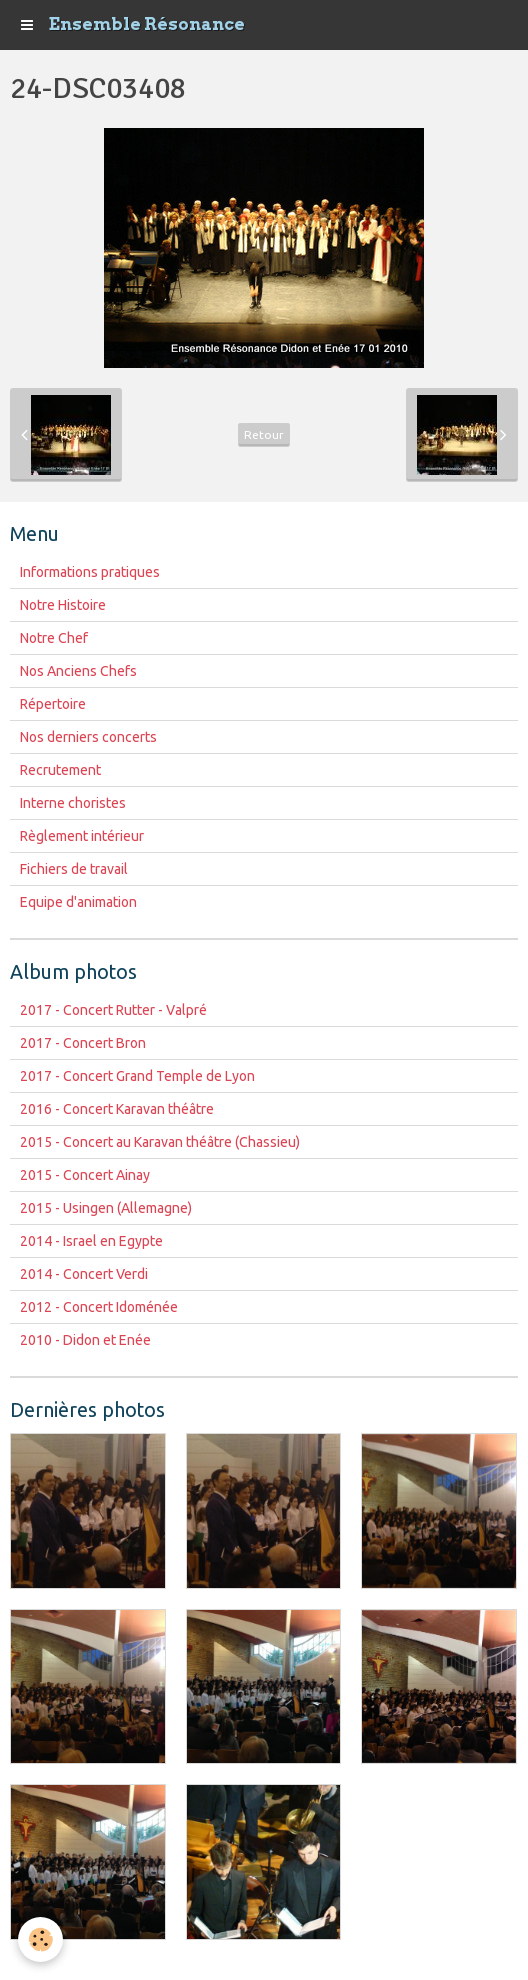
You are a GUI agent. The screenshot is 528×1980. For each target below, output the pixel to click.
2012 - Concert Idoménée (99, 1307)
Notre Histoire (63, 605)
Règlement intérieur (82, 836)
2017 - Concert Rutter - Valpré (113, 1010)
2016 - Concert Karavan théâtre (117, 1109)
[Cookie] (40, 1939)
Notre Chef (54, 638)
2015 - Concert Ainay (85, 1175)
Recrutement (60, 770)
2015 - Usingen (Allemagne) (106, 1208)
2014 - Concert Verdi (84, 1274)
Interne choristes (73, 803)
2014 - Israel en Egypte (91, 1241)
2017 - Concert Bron (83, 1043)
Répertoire (53, 704)
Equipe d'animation (78, 902)
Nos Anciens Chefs (78, 671)
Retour (264, 434)
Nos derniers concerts (88, 737)
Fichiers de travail (74, 869)
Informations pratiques (90, 572)
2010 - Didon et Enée (85, 1340)
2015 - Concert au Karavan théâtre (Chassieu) (160, 1142)
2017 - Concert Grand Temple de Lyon (137, 1076)
